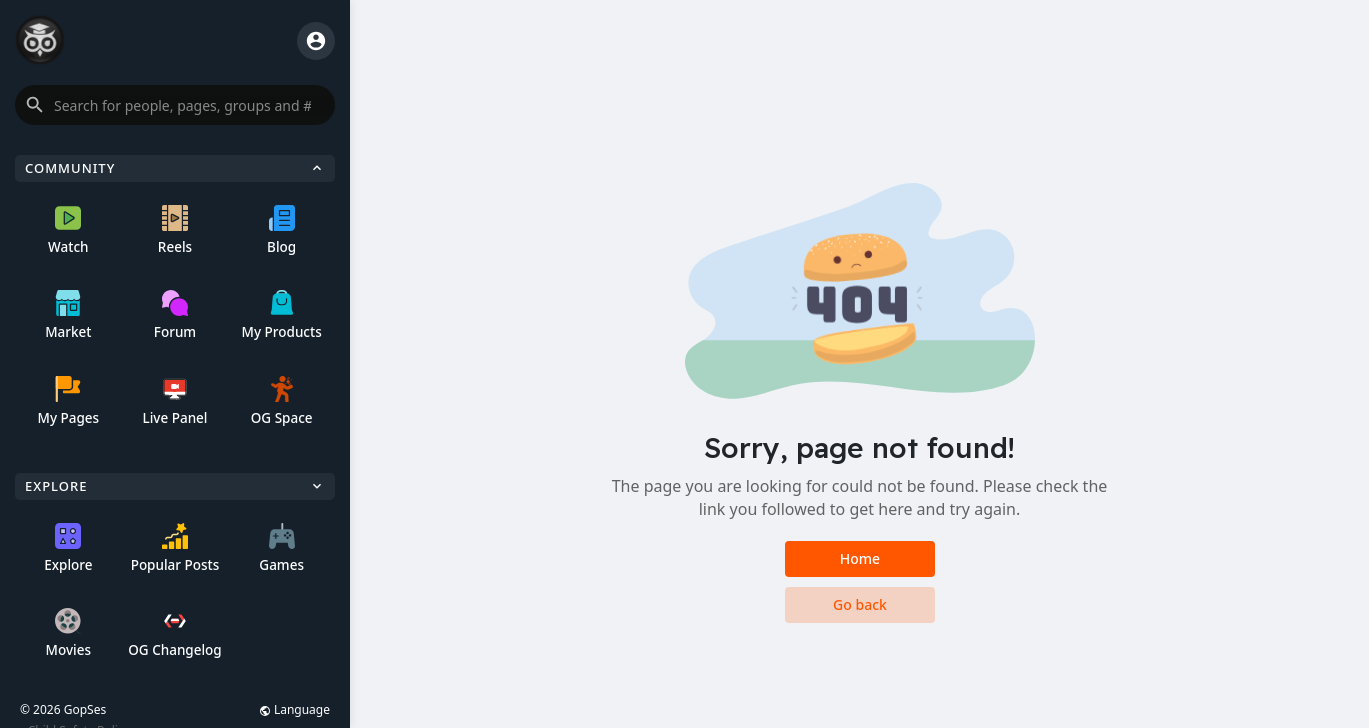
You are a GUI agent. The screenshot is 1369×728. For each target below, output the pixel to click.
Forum (175, 315)
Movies (68, 633)
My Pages (68, 401)
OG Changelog (175, 633)
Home (859, 558)
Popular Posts (175, 548)
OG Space (282, 401)
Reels (175, 230)
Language (294, 709)
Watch (68, 230)
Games (281, 548)
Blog (281, 230)
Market (68, 315)
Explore (68, 548)
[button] (175, 105)
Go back (860, 604)
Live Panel (174, 401)
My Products (282, 315)
